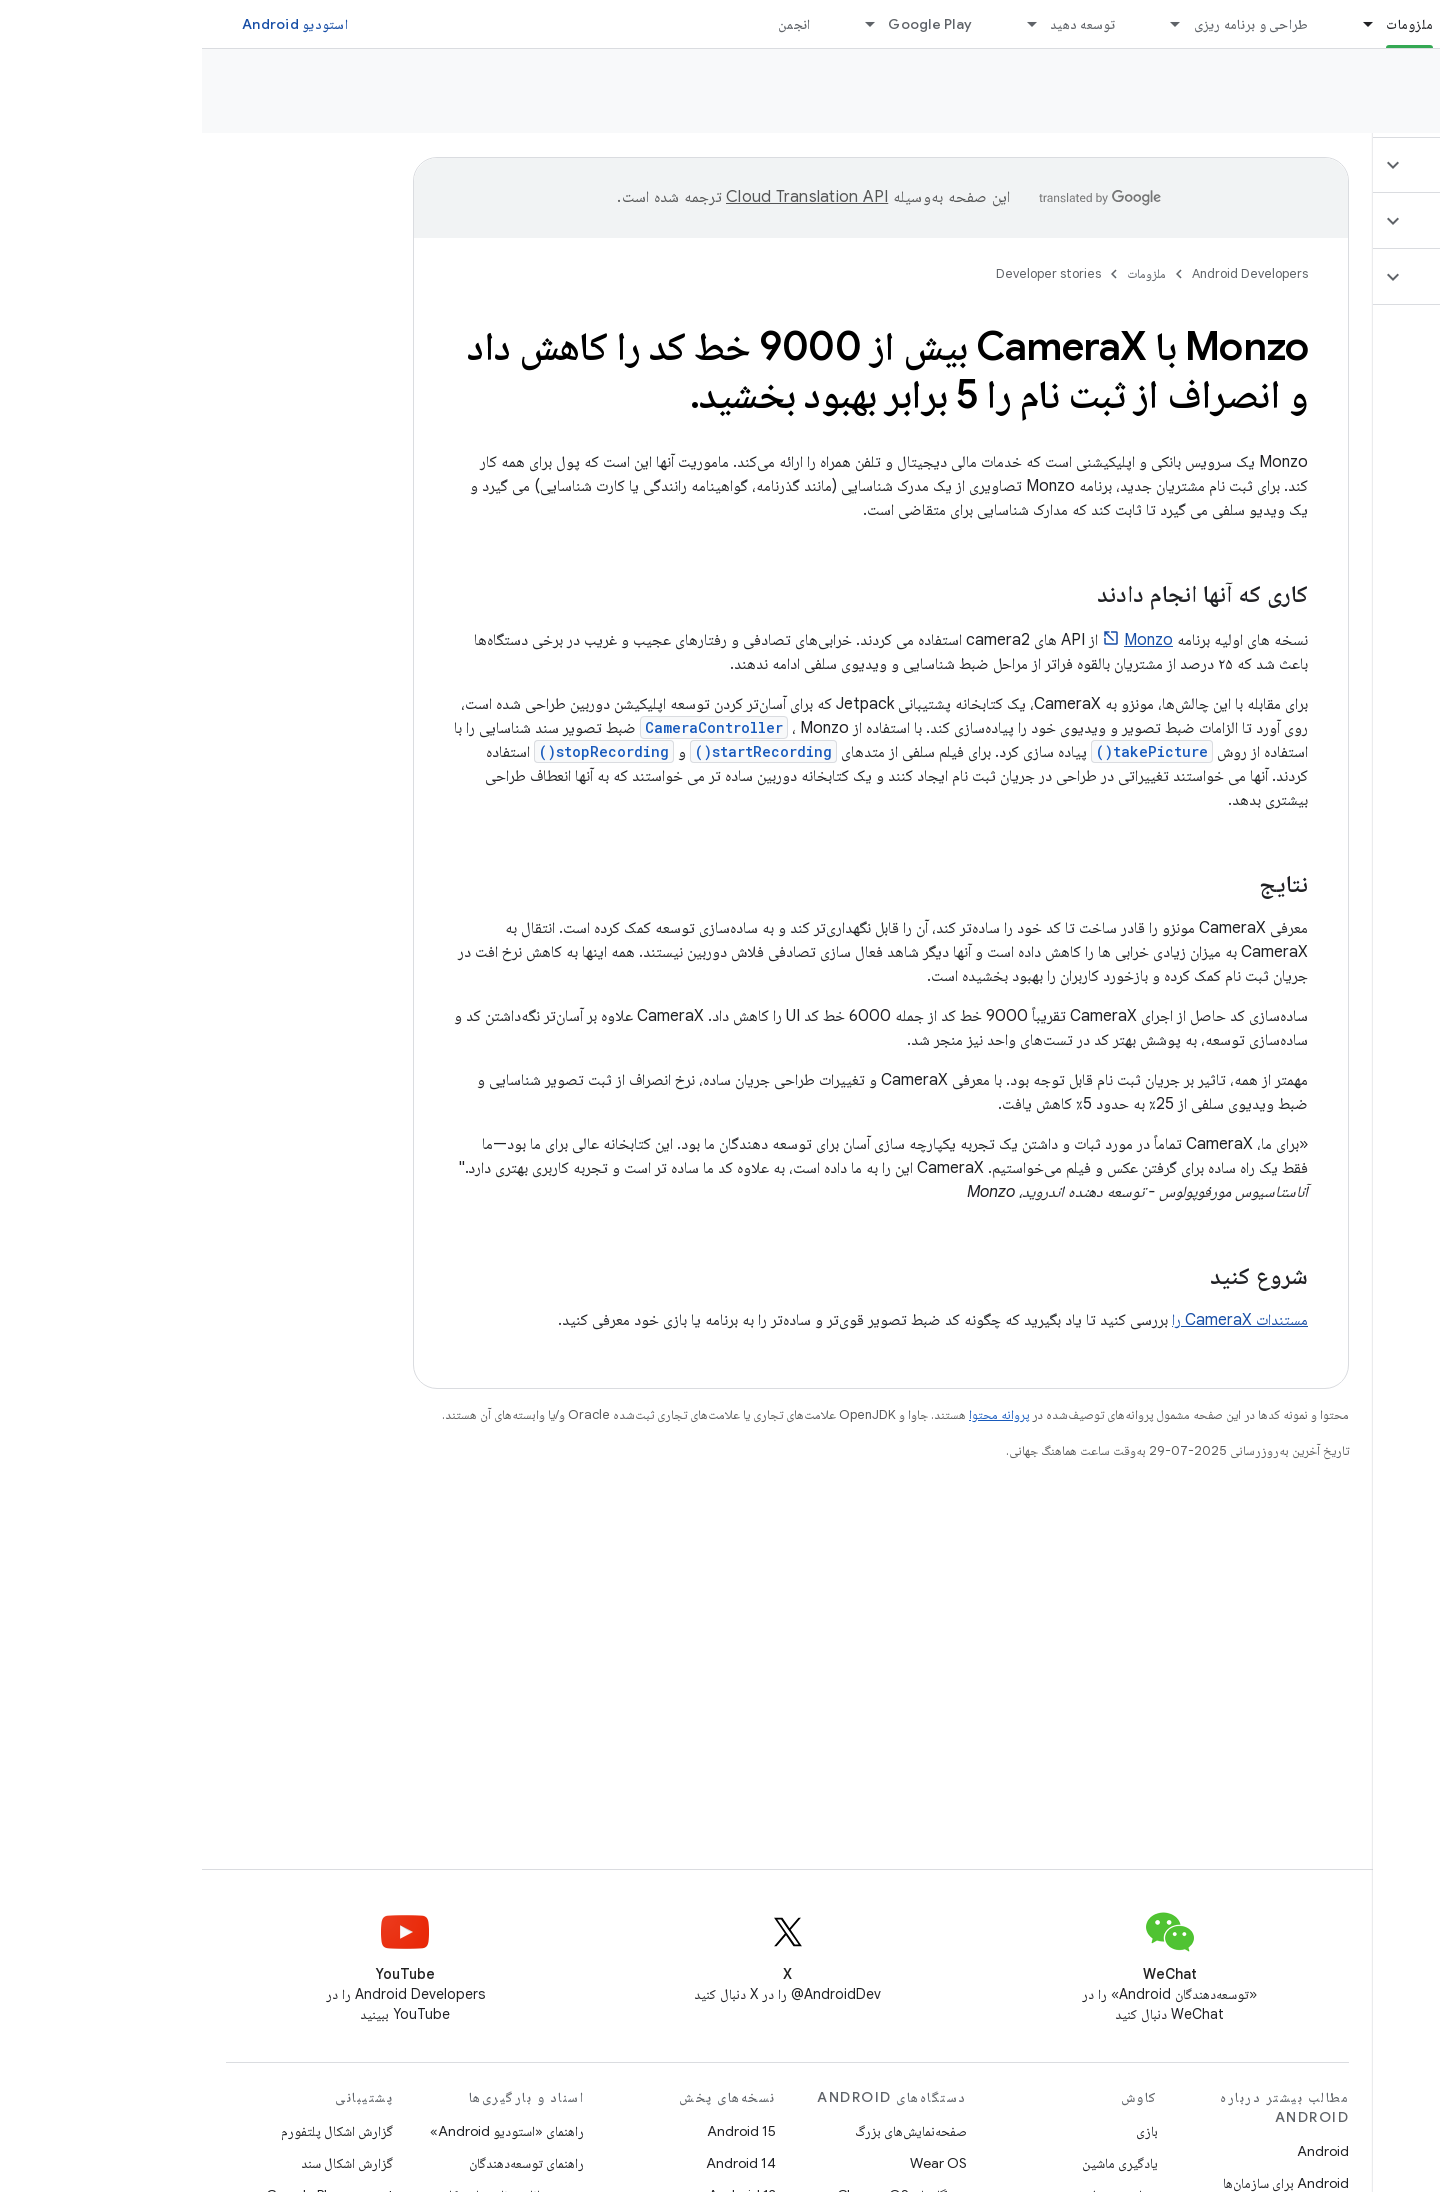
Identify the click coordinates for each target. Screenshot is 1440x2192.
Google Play (728, 24)
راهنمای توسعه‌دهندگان (324, 2163)
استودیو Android (93, 24)
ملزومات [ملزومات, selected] (1207, 24)
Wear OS (736, 2163)
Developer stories (1336, 99)
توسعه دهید (881, 24)
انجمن (592, 24)
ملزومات (944, 273)
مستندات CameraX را (1038, 1320)
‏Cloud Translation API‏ (605, 197)
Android (1121, 2151)
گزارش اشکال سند (145, 2163)
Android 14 (539, 2163)
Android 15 (539, 2131)
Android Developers (1048, 273)
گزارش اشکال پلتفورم (135, 2131)
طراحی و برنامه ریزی (1049, 24)
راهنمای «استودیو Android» (305, 2131)
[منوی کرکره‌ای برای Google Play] (659, 24)
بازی (945, 2131)
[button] (1321, 165)
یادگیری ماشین (918, 2163)
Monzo (946, 640)
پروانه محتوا (797, 1414)
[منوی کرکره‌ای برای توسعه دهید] (821, 24)
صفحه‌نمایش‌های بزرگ (709, 2131)
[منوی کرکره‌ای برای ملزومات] (1157, 24)
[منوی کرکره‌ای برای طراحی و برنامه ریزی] (965, 24)
